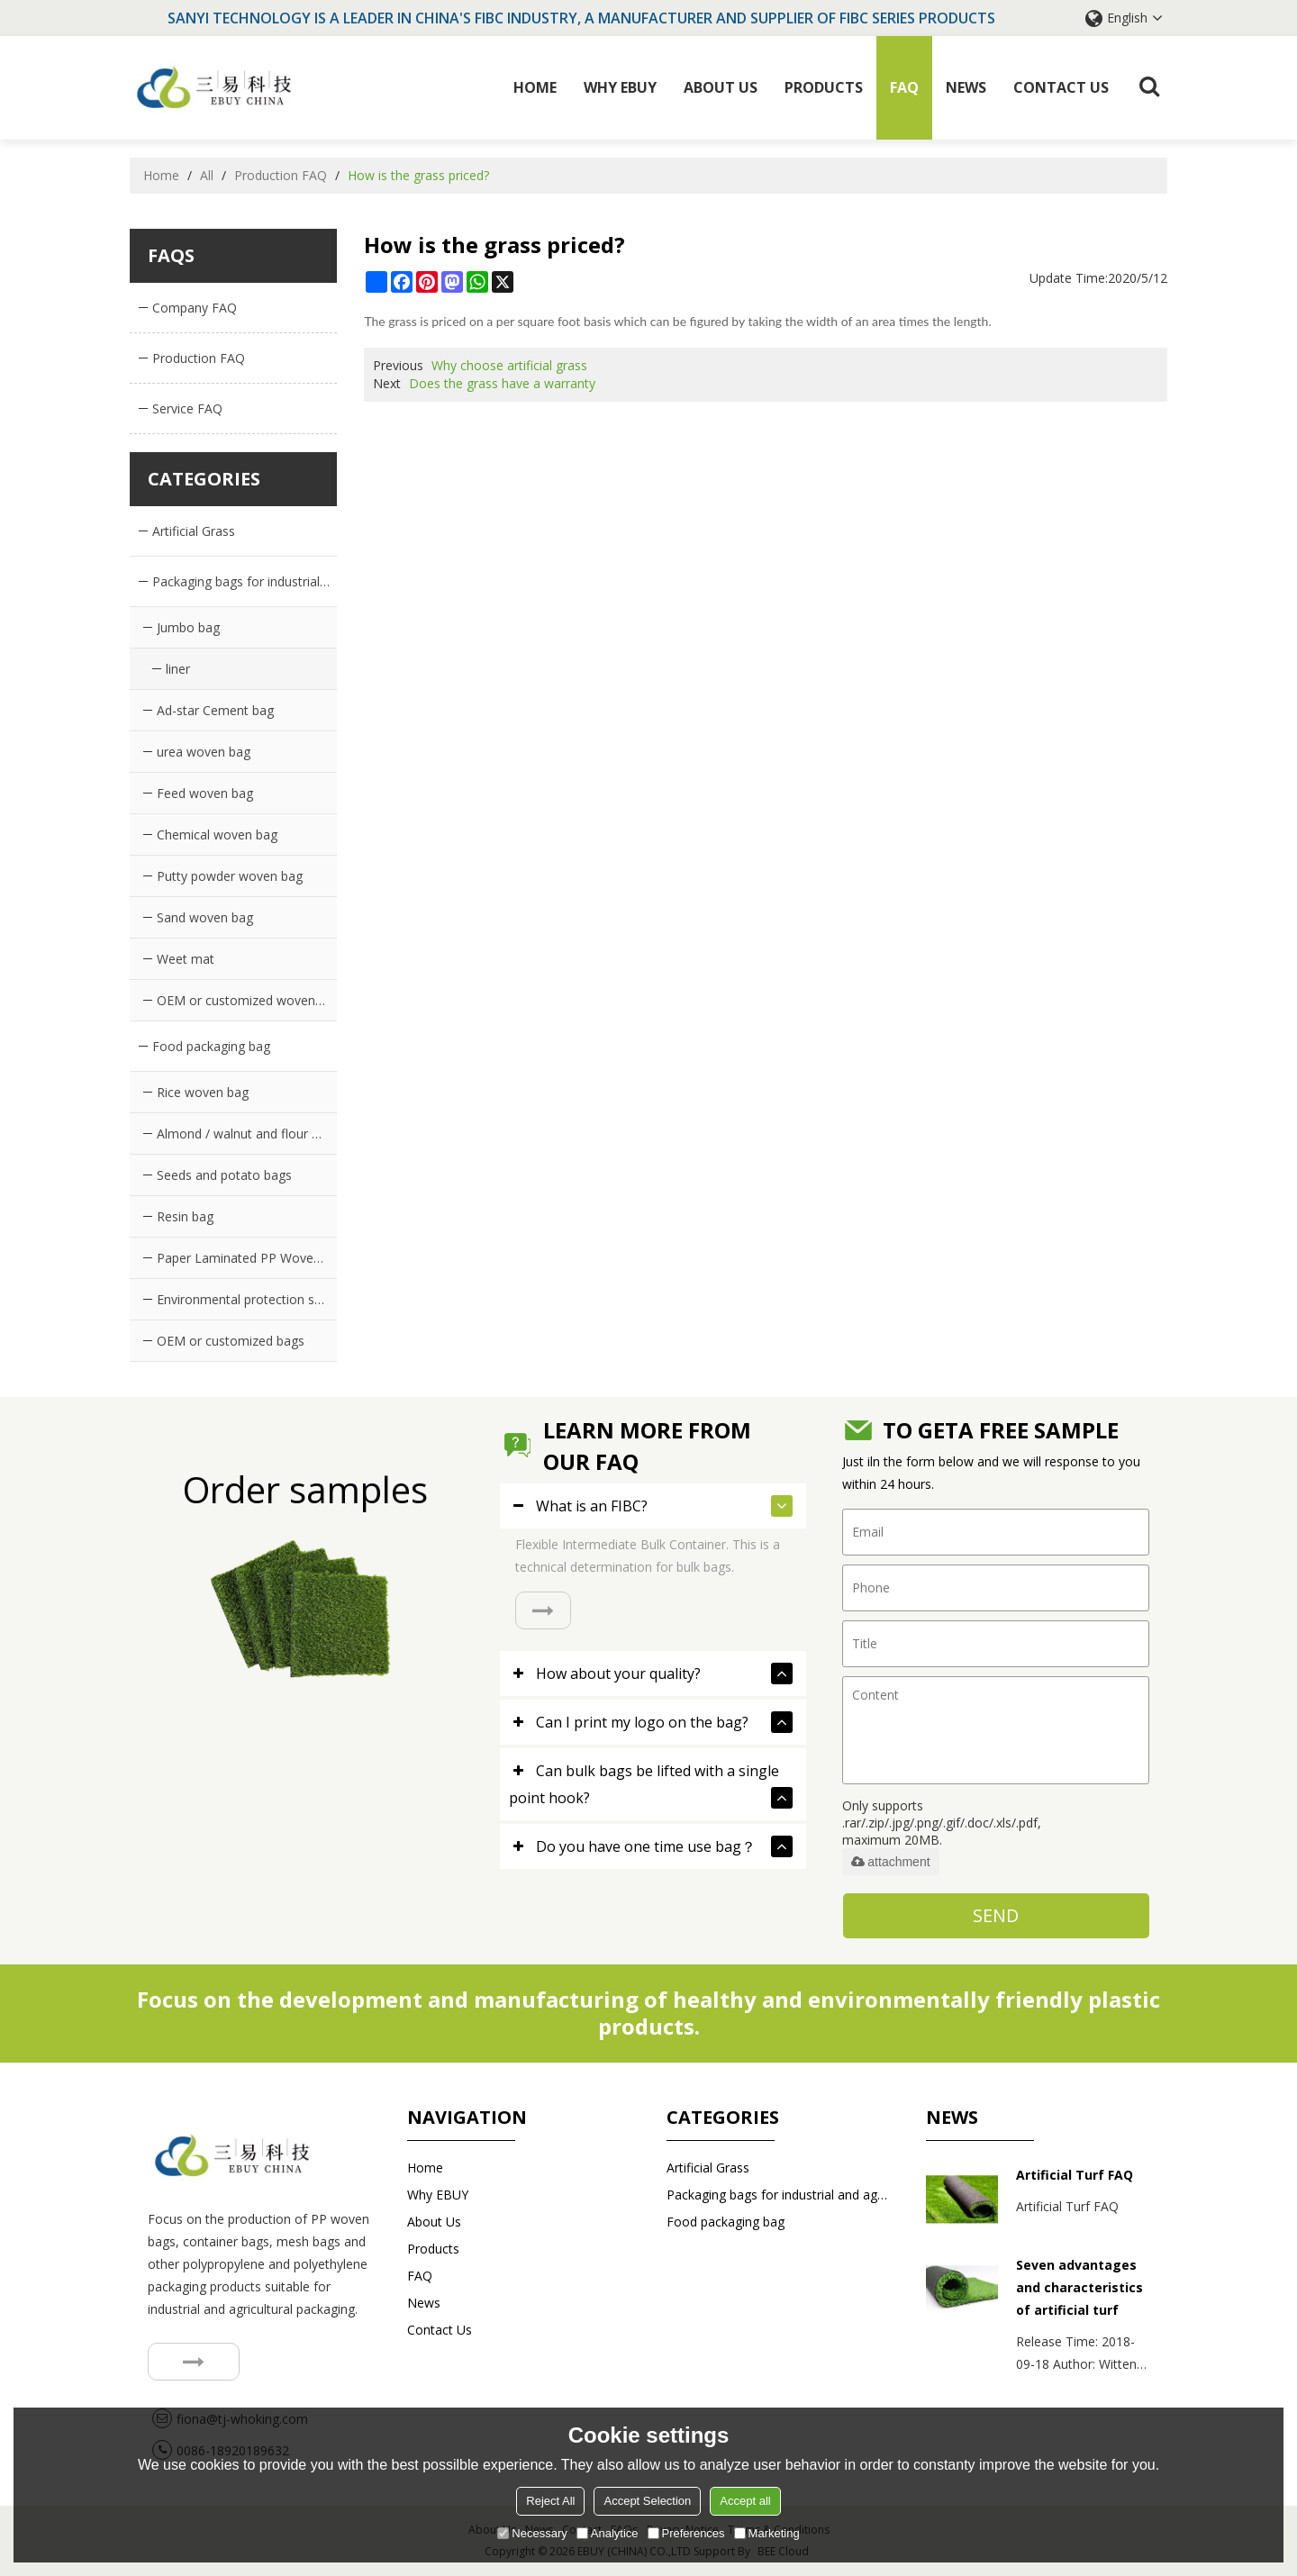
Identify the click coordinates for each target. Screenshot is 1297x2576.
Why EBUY (620, 87)
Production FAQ (280, 175)
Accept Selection (647, 2501)
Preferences (686, 2533)
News (966, 87)
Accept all (745, 2501)
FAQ (904, 87)
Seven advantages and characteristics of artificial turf (1079, 2287)
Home (535, 87)
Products (824, 87)
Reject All (550, 2501)
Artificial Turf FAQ (1074, 2174)
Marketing (767, 2533)
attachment (890, 1862)
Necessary (532, 2533)
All (206, 175)
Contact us (1061, 87)
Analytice (607, 2533)
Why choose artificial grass (509, 365)
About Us (720, 87)
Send (996, 1915)
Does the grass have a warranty (502, 383)
